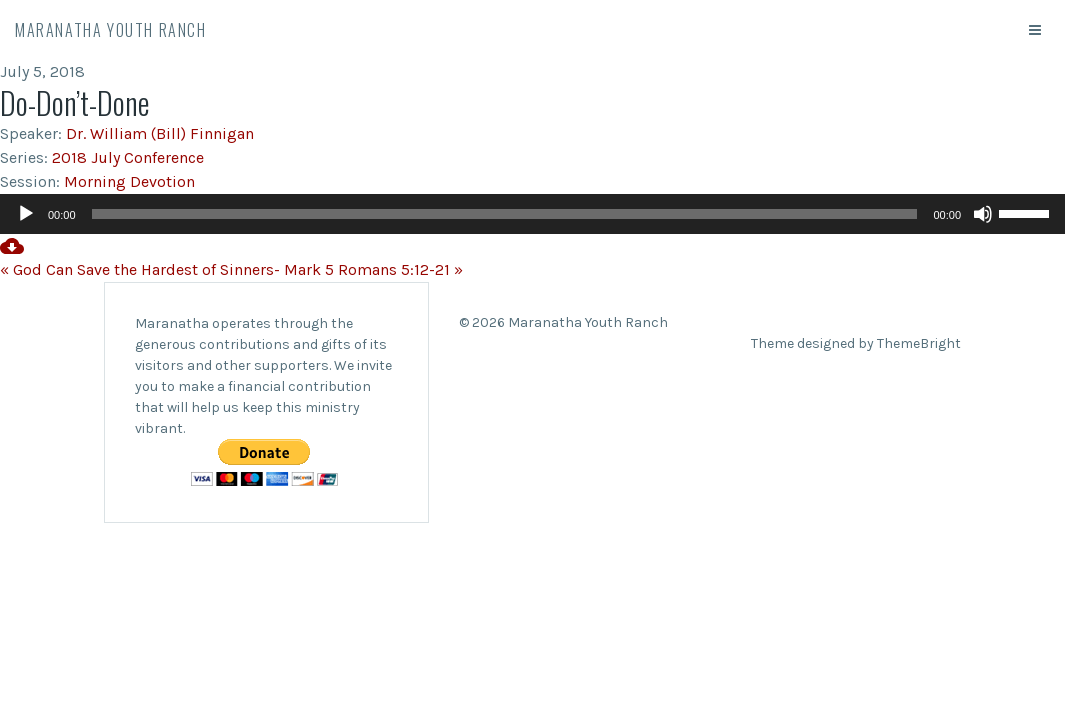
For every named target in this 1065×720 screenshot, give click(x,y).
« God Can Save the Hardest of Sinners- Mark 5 (167, 269)
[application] (532, 214)
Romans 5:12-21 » (400, 269)
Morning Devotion (129, 181)
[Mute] (983, 214)
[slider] (505, 214)
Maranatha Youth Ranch (111, 30)
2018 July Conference (128, 157)
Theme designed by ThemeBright (856, 343)
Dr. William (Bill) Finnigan (160, 133)
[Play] (26, 214)
